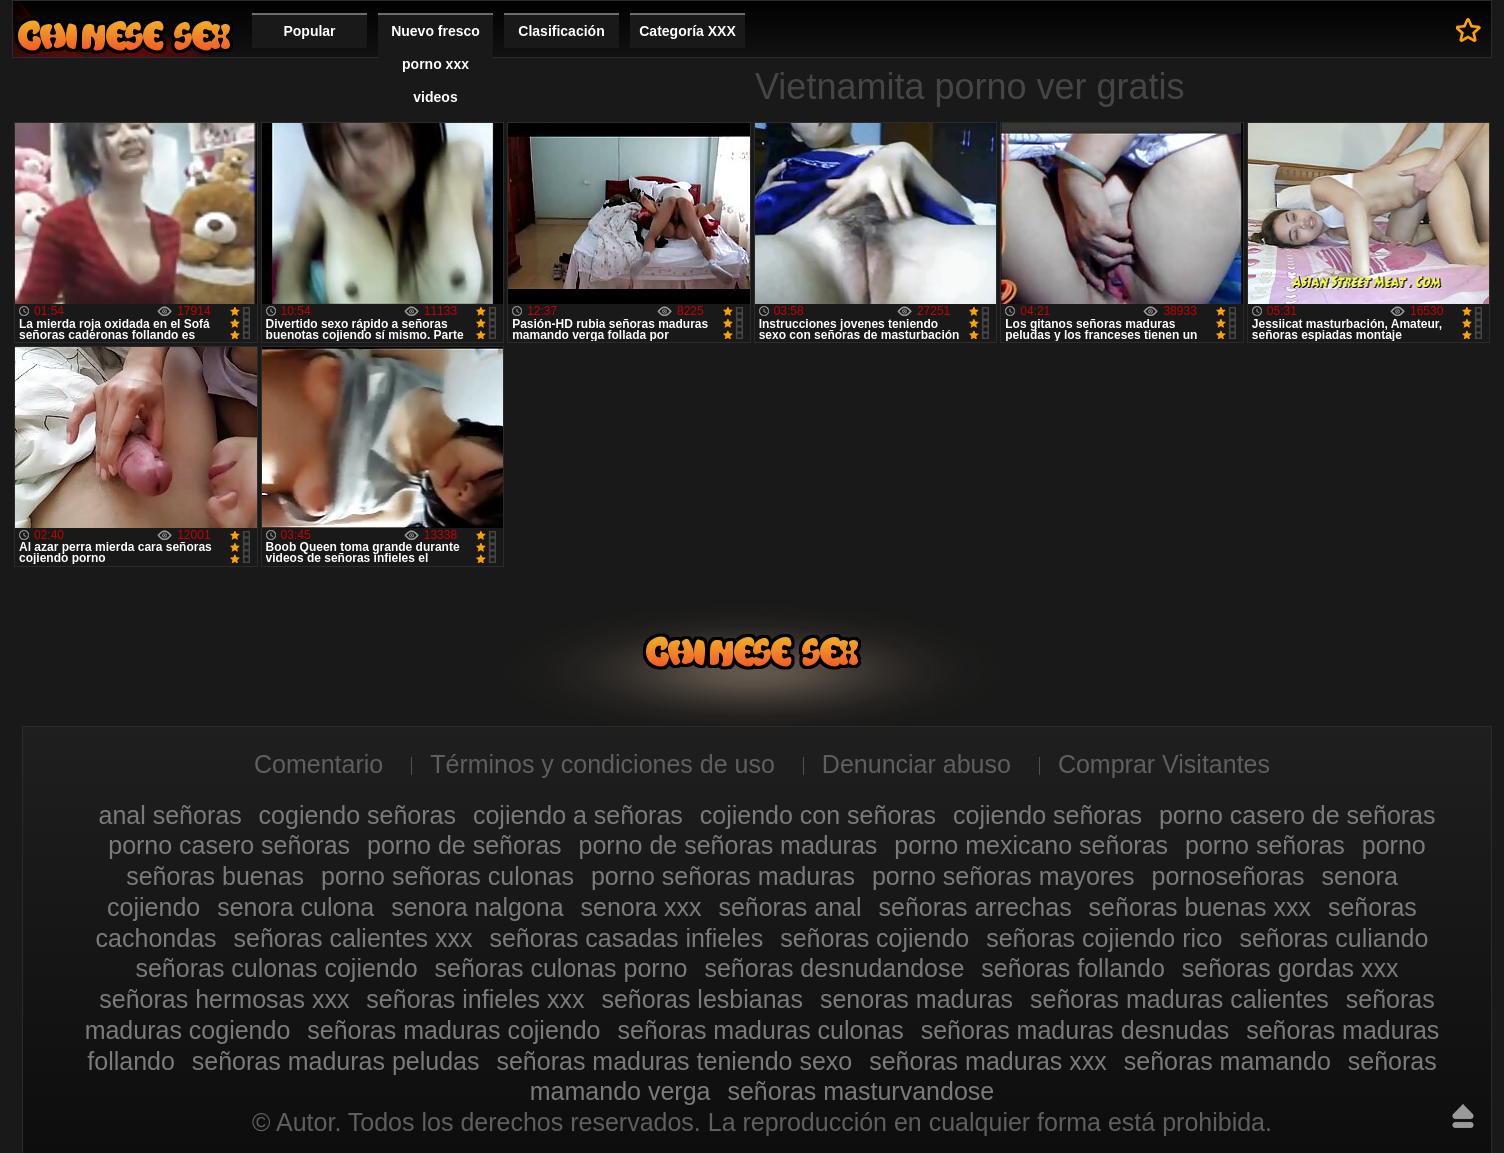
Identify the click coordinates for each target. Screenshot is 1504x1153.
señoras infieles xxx (475, 999)
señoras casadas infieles (626, 938)
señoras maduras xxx (988, 1061)
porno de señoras (464, 845)
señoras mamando (1227, 1061)
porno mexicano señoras (1031, 845)
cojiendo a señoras (578, 815)
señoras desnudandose (834, 968)
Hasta (1463, 1116)
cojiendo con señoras (818, 815)
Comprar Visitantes (1164, 764)
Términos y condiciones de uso (602, 764)
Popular (309, 31)
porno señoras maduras (723, 876)
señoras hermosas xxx (224, 999)
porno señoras (1265, 845)
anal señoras (169, 815)
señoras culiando (1333, 938)
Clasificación (561, 31)
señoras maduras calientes (1179, 999)
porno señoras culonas (447, 876)
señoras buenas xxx (1200, 907)
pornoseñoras (1228, 876)
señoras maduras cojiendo (453, 1030)
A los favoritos (1468, 30)
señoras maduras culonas (760, 1030)
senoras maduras (916, 999)
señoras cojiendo (874, 938)
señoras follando (1072, 968)
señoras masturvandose (860, 1091)
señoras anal (789, 907)
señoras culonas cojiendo (276, 968)
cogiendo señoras (357, 815)
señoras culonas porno (561, 968)
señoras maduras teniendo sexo (674, 1061)
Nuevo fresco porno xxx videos (435, 64)
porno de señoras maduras (728, 845)
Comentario (318, 764)
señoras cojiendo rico (1104, 938)
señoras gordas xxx (1290, 968)
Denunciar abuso (916, 764)
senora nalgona (477, 907)
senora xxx (641, 907)
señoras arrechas (975, 907)
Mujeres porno (124, 35)
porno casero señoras (229, 845)
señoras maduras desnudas (1075, 1030)
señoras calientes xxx (353, 938)
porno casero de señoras (1297, 815)
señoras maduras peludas (336, 1061)
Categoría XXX (687, 31)
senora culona (295, 907)
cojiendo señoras (1047, 815)
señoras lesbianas (702, 999)
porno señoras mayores (1003, 876)
